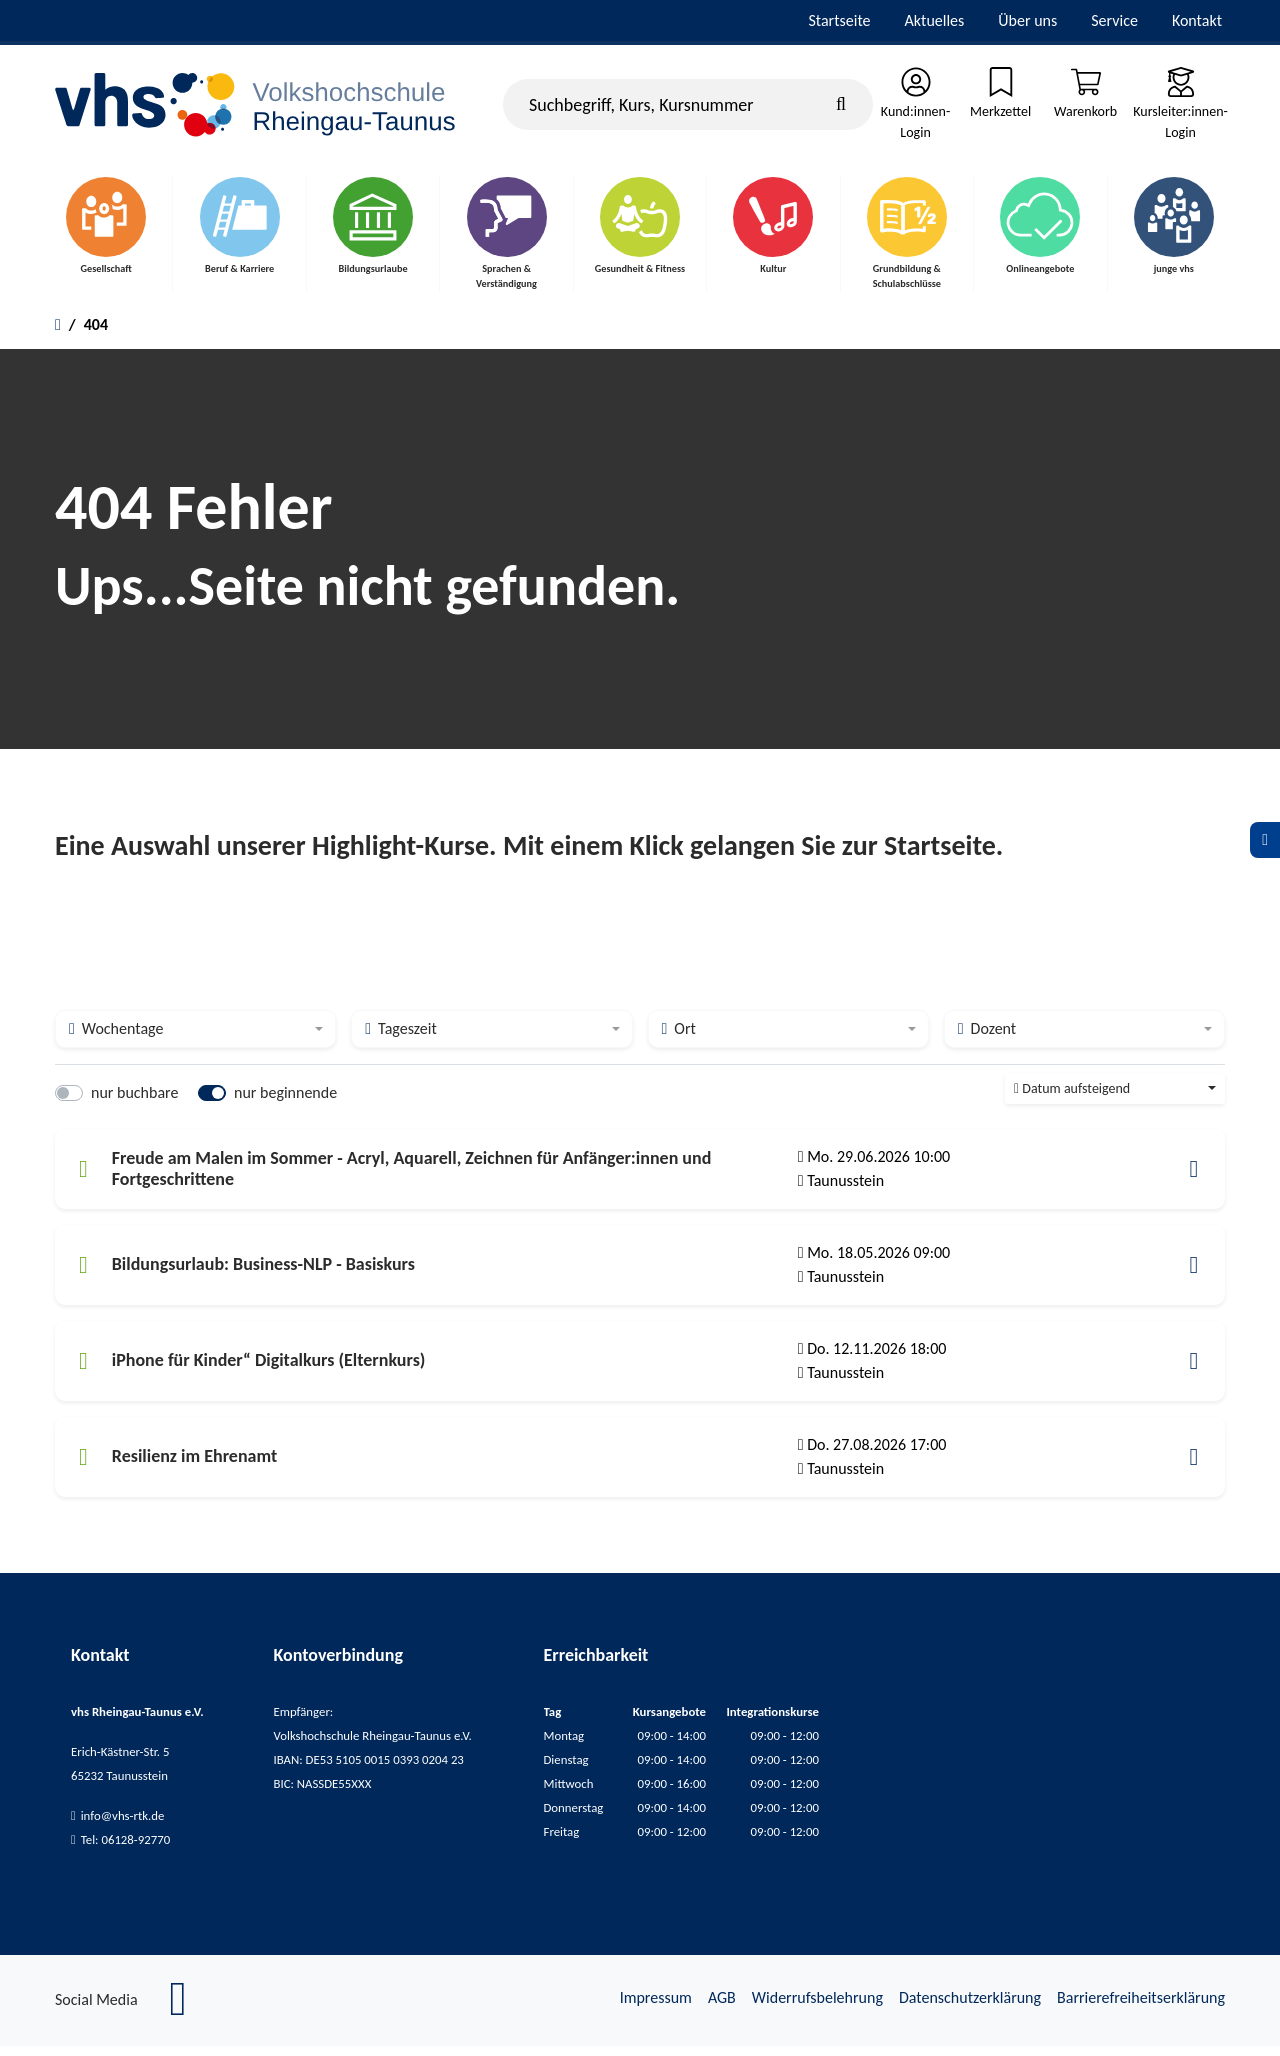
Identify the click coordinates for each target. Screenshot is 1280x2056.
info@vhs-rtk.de (123, 1825)
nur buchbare (134, 1102)
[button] (1194, 1179)
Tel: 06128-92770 (126, 1849)
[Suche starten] (841, 106)
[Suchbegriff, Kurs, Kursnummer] (688, 106)
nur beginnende (285, 1102)
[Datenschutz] (1265, 840)
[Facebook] (179, 2019)
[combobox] (195, 1039)
